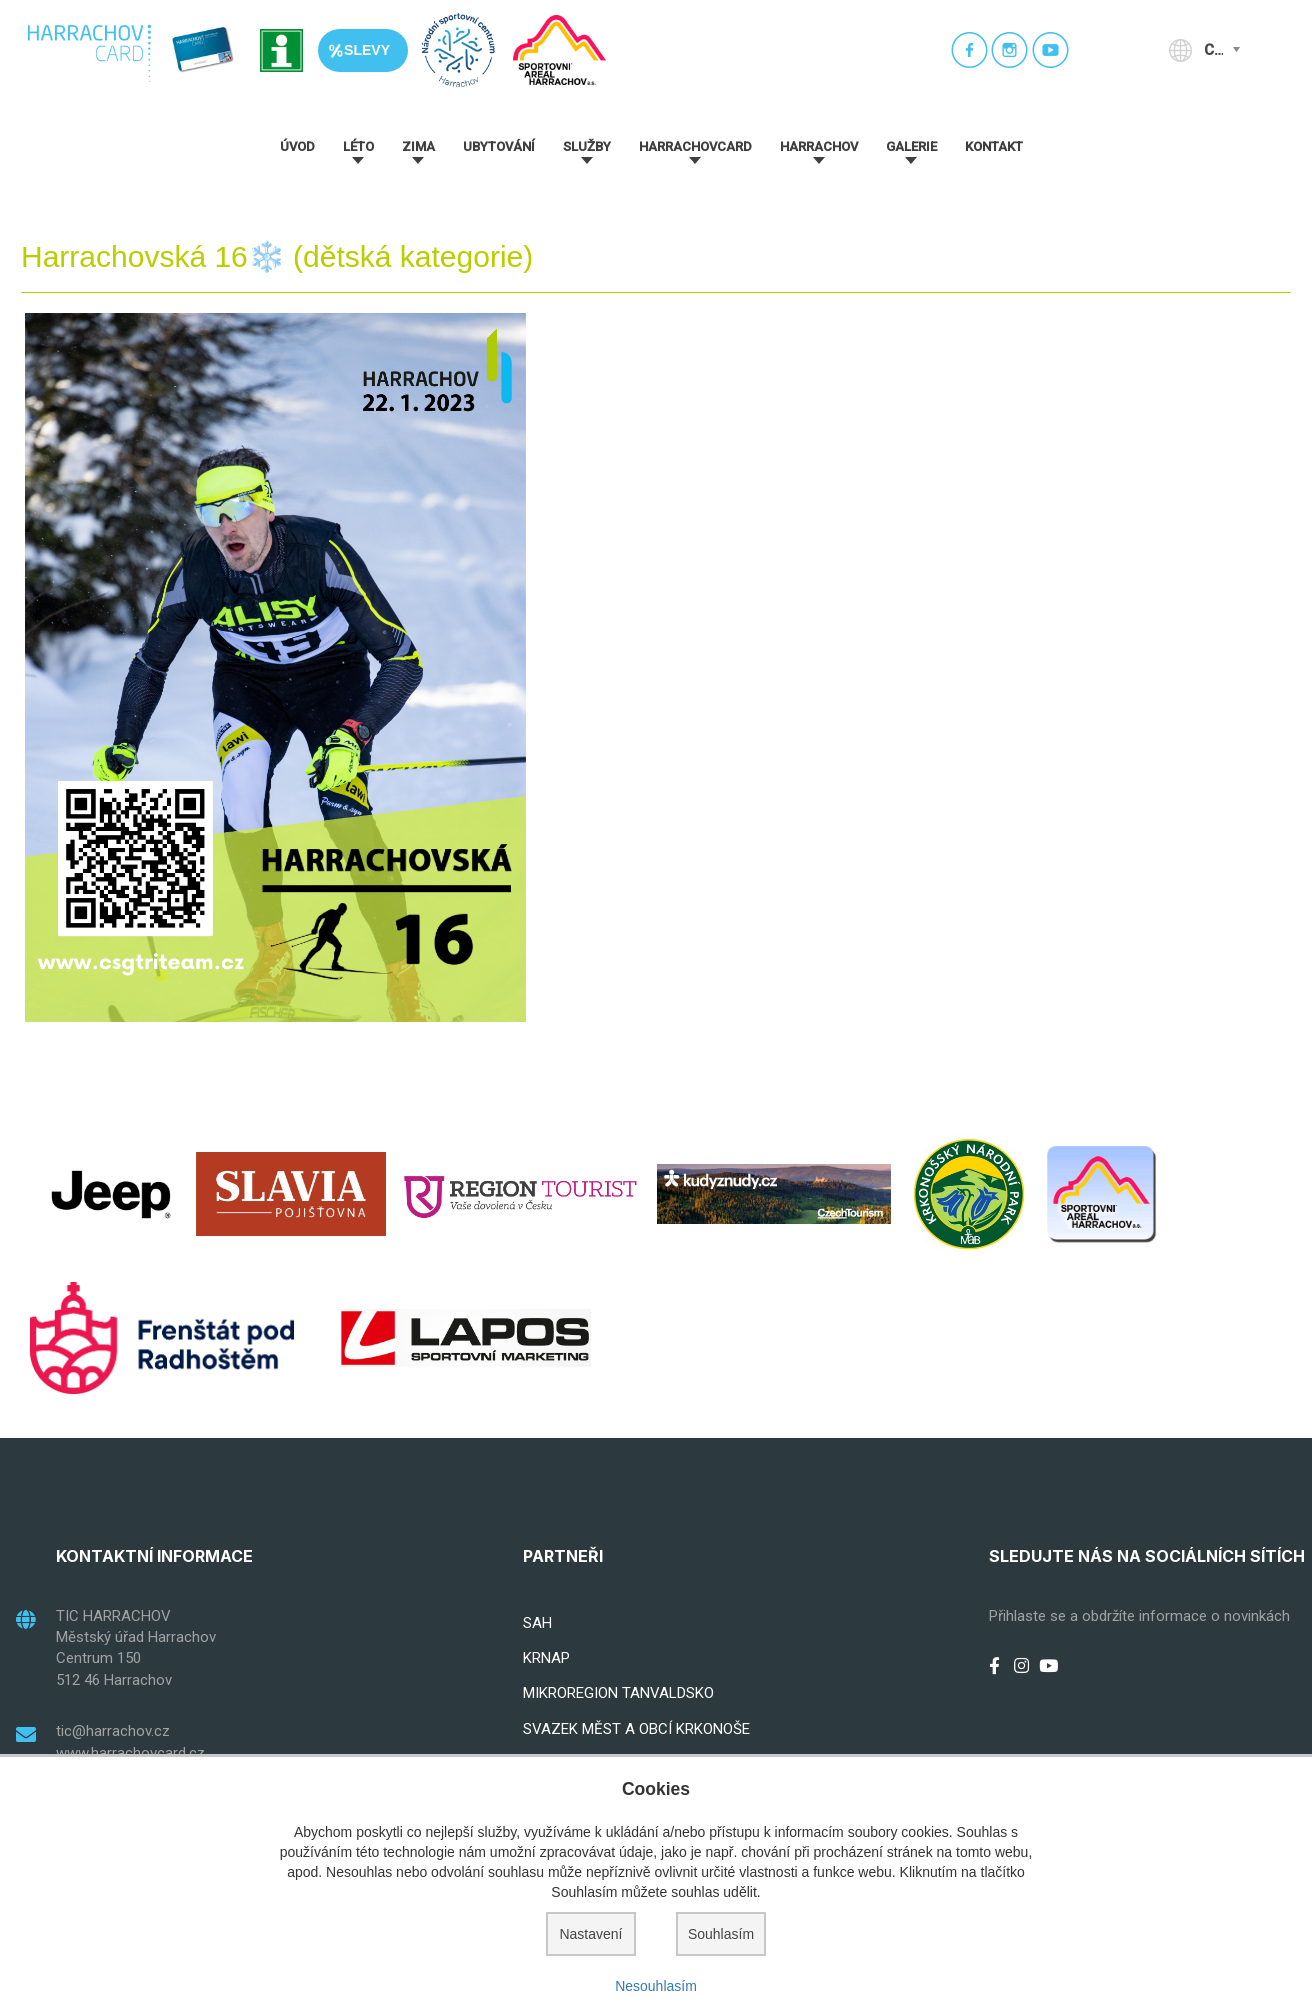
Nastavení (590, 1934)
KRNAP (546, 1658)
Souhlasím (721, 1934)
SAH (537, 1623)
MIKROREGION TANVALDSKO (618, 1693)
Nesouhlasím (656, 1986)
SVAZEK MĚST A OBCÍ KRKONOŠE (636, 1729)
